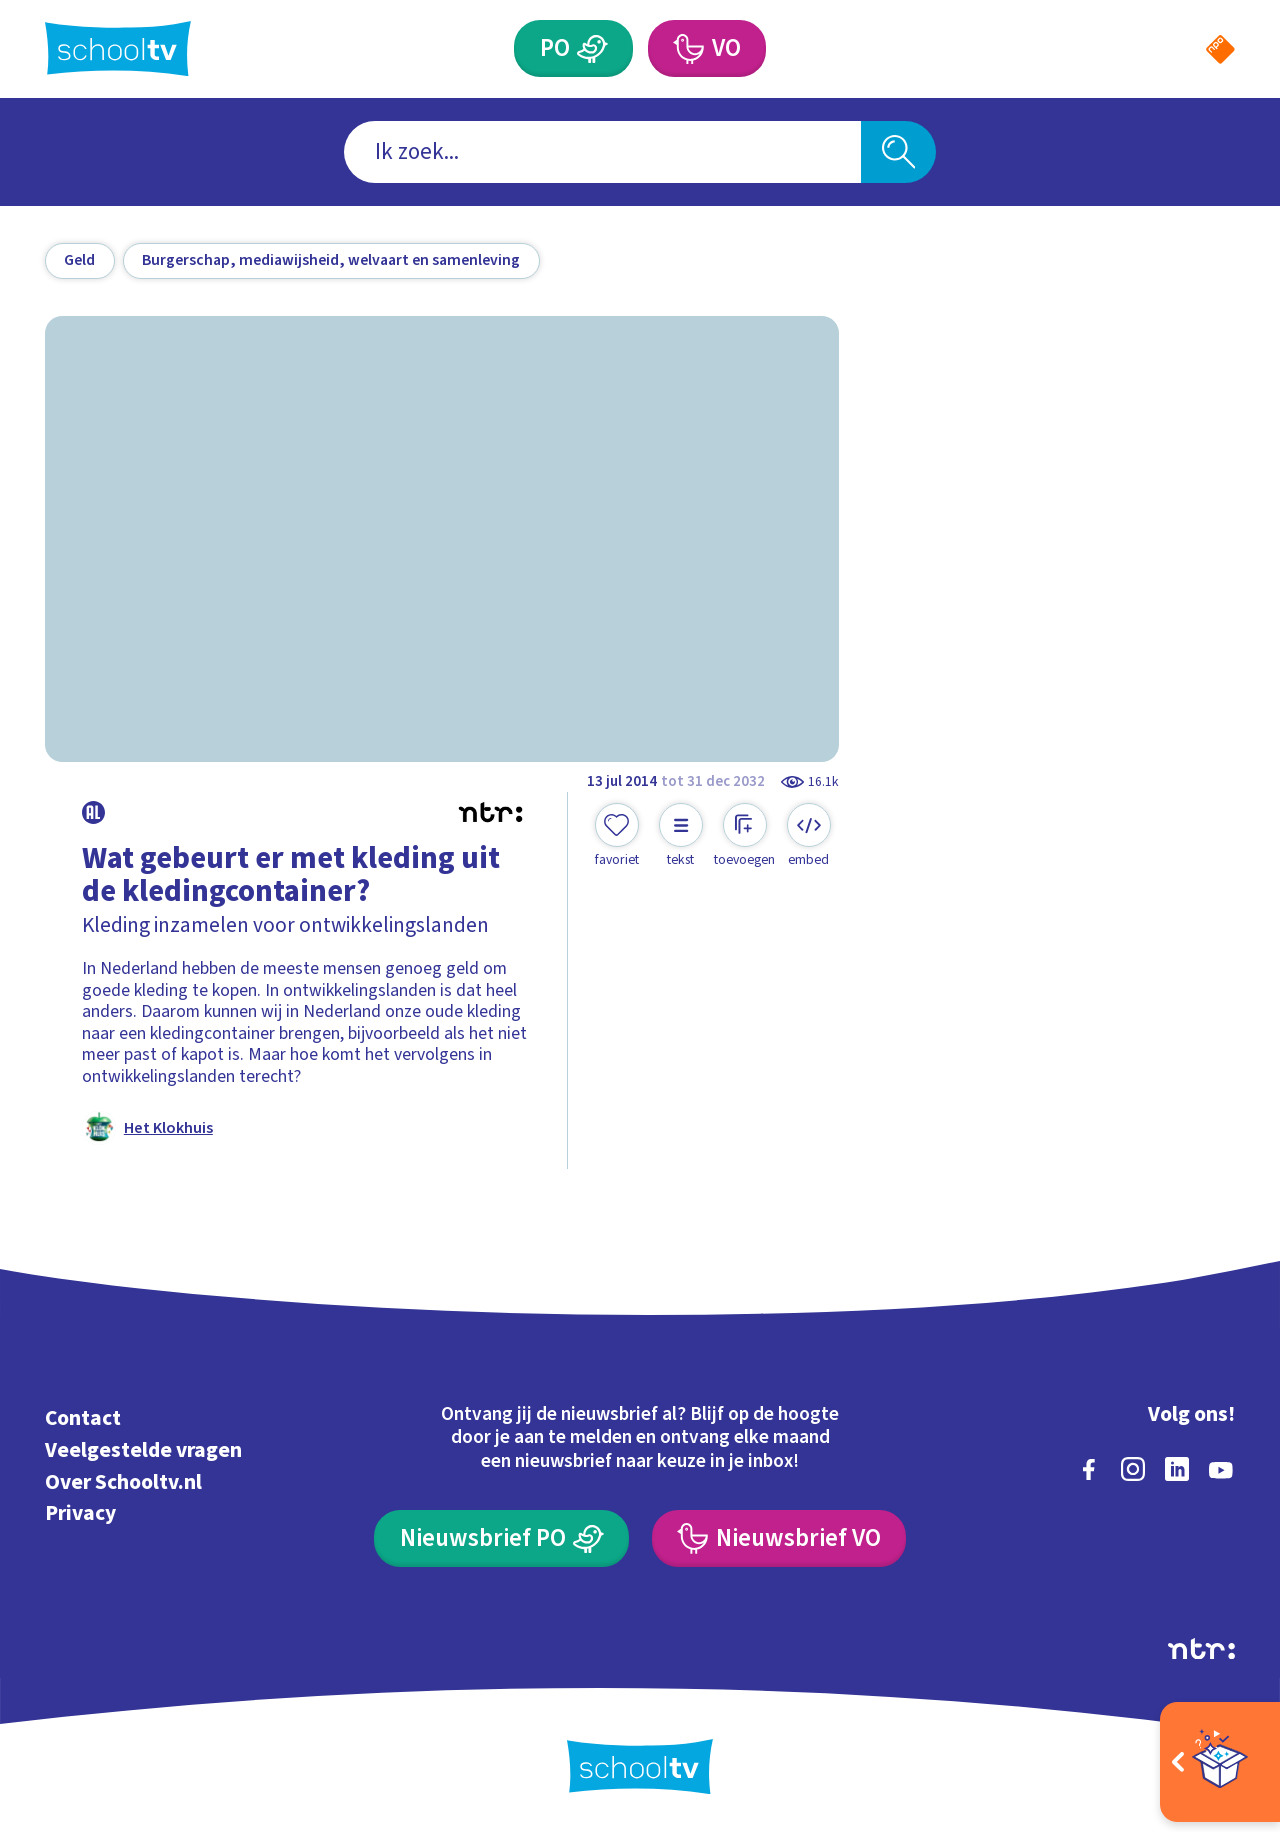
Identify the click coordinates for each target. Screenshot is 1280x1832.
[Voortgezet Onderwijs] (687, 48)
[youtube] (1221, 1469)
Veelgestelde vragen (143, 1450)
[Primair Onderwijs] (593, 48)
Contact (83, 1418)
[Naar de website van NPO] (1220, 49)
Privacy (80, 1513)
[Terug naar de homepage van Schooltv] (118, 48)
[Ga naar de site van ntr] (1201, 1649)
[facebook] (1089, 1469)
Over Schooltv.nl (123, 1482)
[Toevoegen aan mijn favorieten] (617, 836)
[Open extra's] (1220, 1762)
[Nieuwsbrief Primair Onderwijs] (501, 1538)
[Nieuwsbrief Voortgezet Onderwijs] (779, 1538)
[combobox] (602, 152)
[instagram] (1133, 1469)
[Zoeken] (898, 152)
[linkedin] (1177, 1469)
